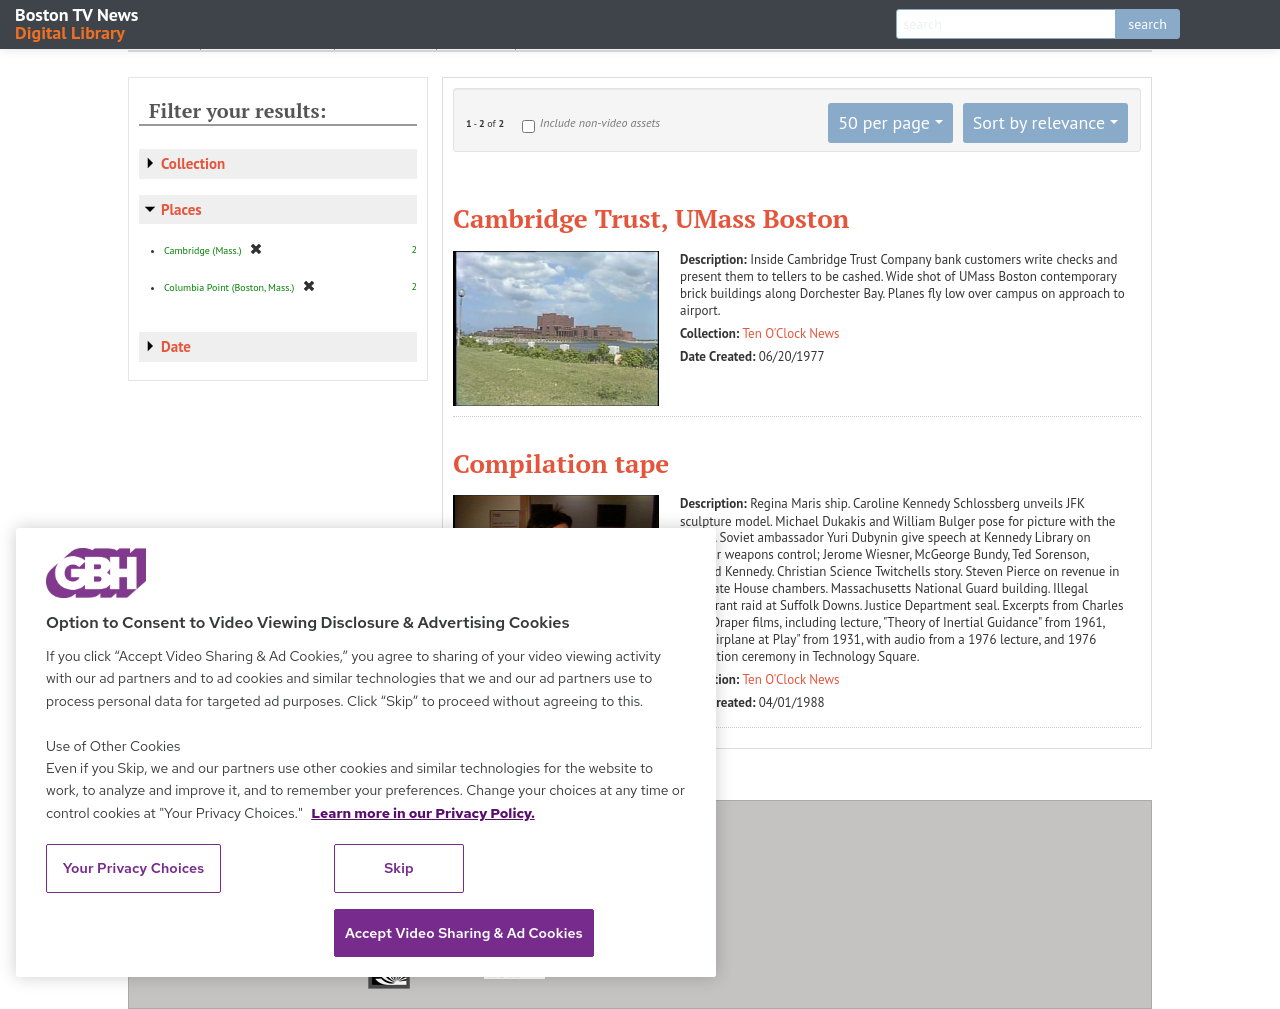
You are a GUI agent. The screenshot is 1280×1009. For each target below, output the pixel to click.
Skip (399, 868)
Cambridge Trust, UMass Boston (651, 218)
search (1147, 24)
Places (181, 209)
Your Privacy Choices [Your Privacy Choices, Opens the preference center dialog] (134, 868)
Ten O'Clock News (791, 333)
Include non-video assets (600, 122)
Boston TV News (78, 22)
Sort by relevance (1039, 122)
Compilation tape (561, 463)
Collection (193, 163)
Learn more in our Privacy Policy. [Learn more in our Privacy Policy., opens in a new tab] (423, 813)
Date (176, 346)
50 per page (884, 122)
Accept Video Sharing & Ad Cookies (464, 933)
